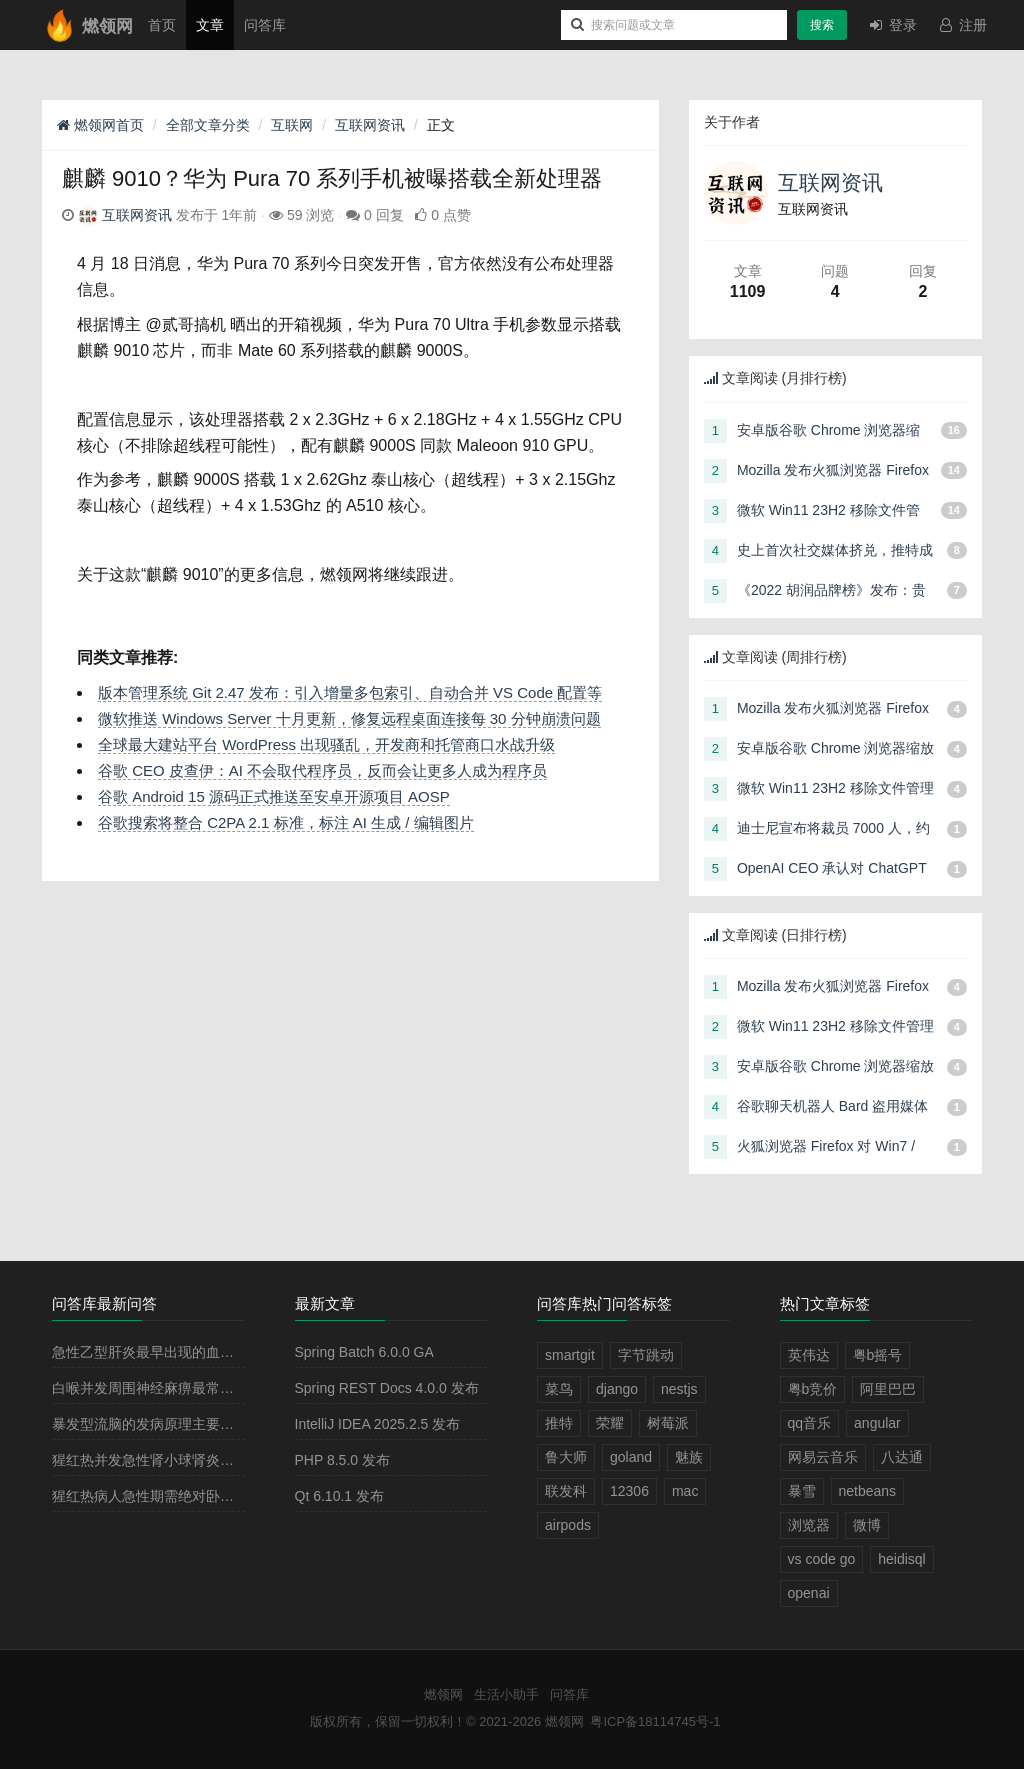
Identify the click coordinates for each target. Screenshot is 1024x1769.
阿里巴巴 (888, 1389)
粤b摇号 (878, 1355)
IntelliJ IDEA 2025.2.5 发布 (378, 1424)
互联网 (292, 125)
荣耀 (610, 1423)
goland (631, 1457)
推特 (559, 1423)
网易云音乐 (823, 1457)
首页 (162, 25)
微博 (867, 1525)
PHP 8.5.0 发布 (342, 1460)
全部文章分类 (208, 125)
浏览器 (809, 1525)
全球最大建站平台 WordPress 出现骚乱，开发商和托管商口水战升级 (326, 744)
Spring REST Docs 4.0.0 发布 (387, 1388)
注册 (962, 25)
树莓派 (668, 1423)
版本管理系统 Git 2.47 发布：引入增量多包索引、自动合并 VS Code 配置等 (350, 692)
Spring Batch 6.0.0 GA (364, 1352)
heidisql (901, 1559)
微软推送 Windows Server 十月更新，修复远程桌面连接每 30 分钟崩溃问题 (349, 718)
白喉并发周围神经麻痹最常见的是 (157, 1388)
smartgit (570, 1355)
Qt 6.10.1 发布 (339, 1496)
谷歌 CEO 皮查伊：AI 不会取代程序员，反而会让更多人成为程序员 (322, 770)
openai (809, 1593)
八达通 (902, 1457)
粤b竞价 (813, 1389)
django (617, 1389)
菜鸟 (559, 1389)
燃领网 (443, 1694)
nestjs (679, 1389)
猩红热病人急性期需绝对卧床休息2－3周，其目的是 (214, 1496)
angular (877, 1423)
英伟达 (809, 1355)
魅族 (689, 1457)
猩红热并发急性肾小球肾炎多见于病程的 (178, 1460)
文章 (210, 25)
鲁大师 (566, 1457)
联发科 (566, 1491)
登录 (892, 25)
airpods (568, 1525)
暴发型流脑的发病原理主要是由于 (157, 1424)
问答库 (265, 25)
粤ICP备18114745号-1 (655, 1721)
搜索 (822, 25)
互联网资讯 (370, 125)
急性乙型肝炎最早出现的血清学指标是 (171, 1352)
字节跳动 (646, 1355)
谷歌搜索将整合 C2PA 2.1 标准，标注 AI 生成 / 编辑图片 (286, 822)
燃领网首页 (100, 125)
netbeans (868, 1491)
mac (685, 1491)
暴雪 (802, 1491)
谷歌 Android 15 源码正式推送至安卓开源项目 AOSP (274, 796)
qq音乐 (810, 1423)
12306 (629, 1491)
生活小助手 (506, 1694)
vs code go (822, 1559)
